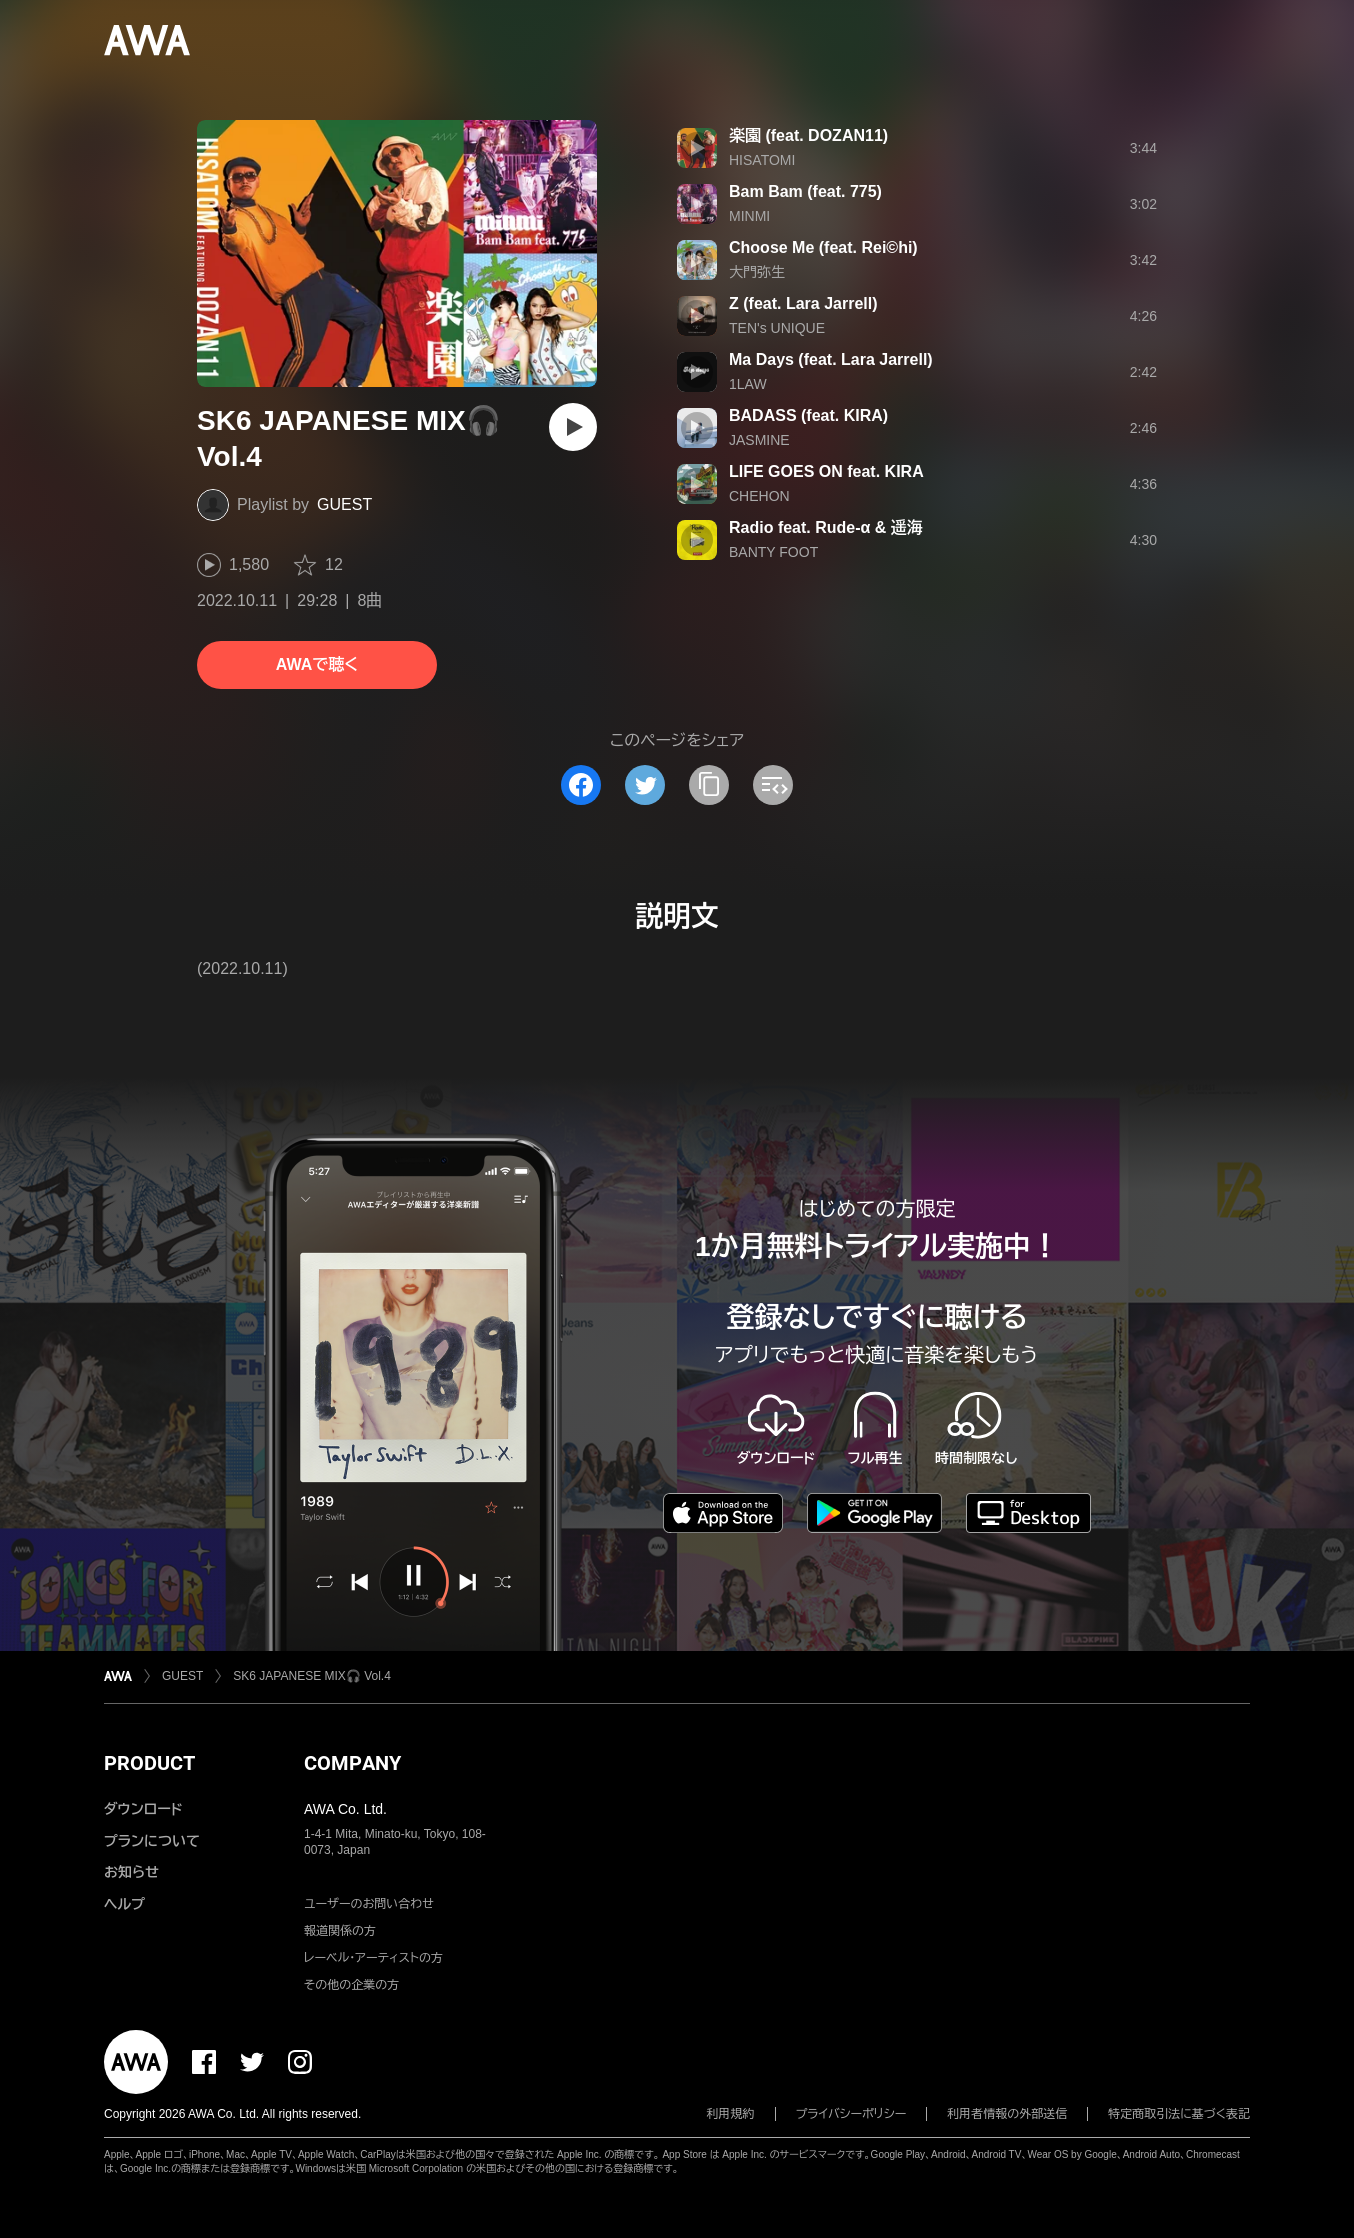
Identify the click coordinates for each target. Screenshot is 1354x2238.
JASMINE (759, 440)
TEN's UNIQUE (777, 328)
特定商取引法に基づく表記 (1179, 2114)
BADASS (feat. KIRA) (808, 415)
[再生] (573, 427)
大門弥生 (757, 272)
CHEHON (759, 496)
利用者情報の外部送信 (1007, 2114)
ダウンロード (143, 1809)
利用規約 (731, 2114)
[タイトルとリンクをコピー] (709, 785)
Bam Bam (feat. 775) (805, 191)
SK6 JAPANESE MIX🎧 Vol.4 (312, 1676)
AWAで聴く (317, 664)
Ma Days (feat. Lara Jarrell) (831, 359)
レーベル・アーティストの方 (373, 1958)
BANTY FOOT (773, 552)
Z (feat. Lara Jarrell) (803, 303)
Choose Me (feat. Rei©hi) (823, 247)
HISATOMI (762, 160)
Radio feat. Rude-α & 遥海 (826, 527)
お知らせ (131, 1872)
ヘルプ (124, 1904)
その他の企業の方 (351, 1985)
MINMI (749, 216)
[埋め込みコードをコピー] (773, 785)
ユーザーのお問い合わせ (369, 1904)
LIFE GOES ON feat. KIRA (826, 471)
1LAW (748, 384)
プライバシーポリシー (851, 2114)
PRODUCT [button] (149, 1763)
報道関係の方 (340, 1931)
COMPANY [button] (352, 1763)
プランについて (152, 1841)
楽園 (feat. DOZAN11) (808, 135)
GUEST (344, 504)
